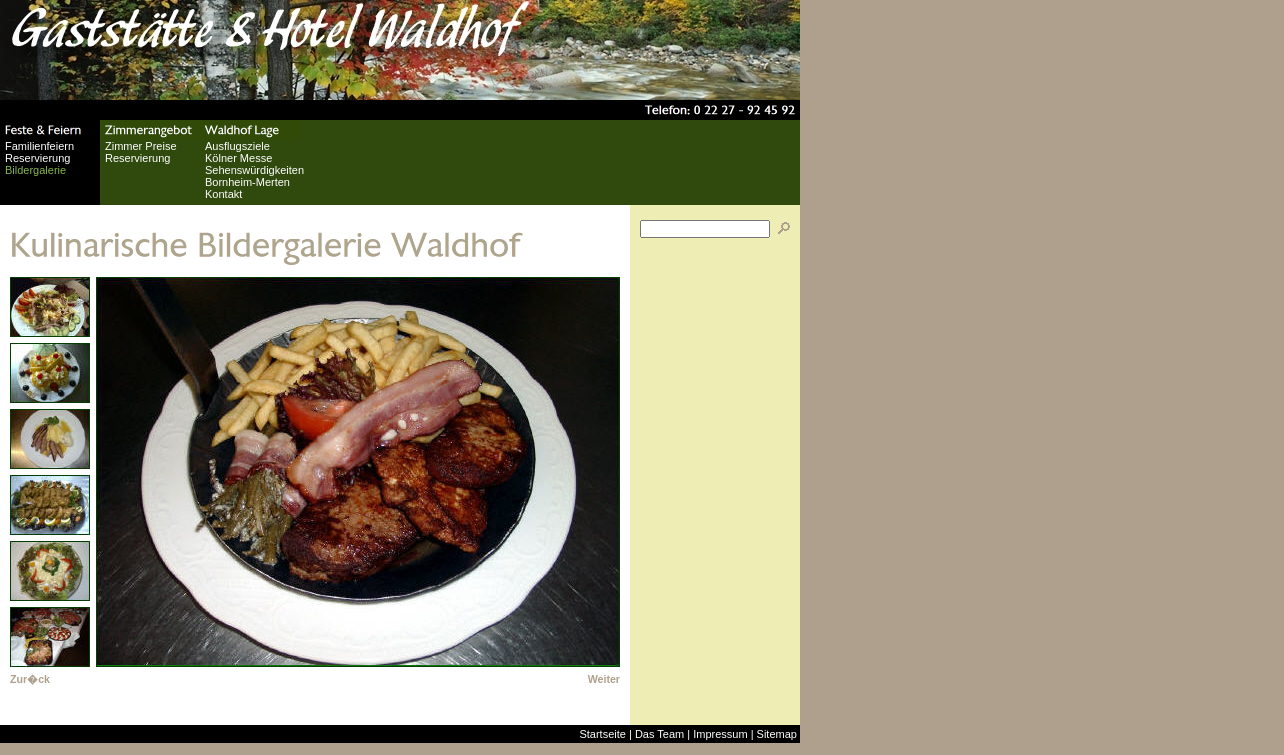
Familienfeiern (39, 146)
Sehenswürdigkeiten (254, 170)
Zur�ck (30, 679)
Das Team (659, 734)
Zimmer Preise (141, 146)
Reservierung (37, 158)
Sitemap (777, 734)
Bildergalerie (35, 170)
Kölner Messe (238, 158)
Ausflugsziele (237, 146)
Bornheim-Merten (247, 182)
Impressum (720, 734)
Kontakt (223, 194)
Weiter (604, 679)
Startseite (602, 734)
